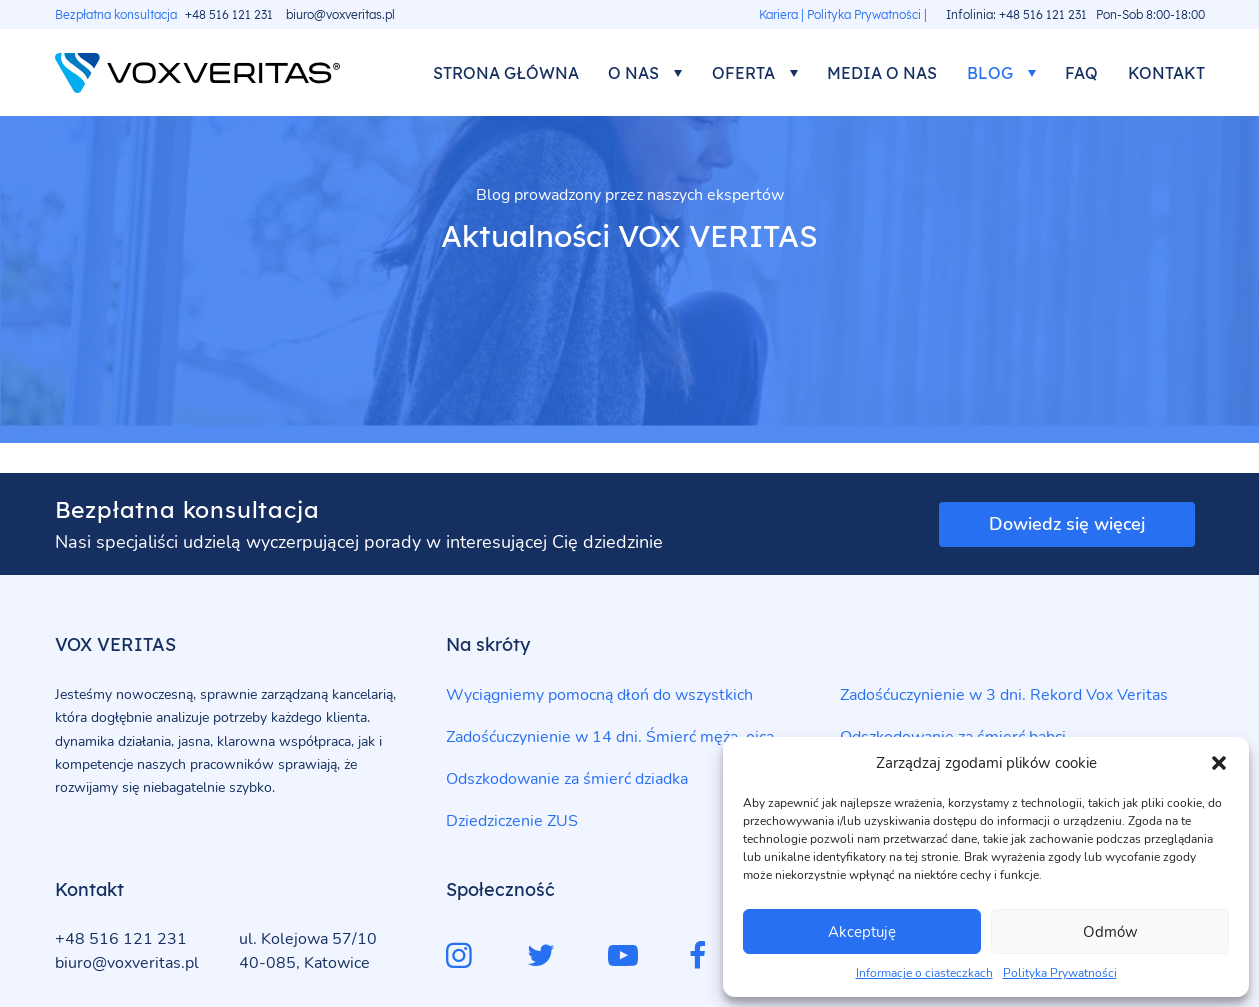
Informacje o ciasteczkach (924, 973)
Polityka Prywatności (1060, 973)
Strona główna (506, 73)
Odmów (1110, 932)
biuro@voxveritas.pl (340, 14)
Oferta (743, 73)
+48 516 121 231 (229, 14)
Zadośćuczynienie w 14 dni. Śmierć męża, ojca (610, 737)
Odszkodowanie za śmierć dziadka (567, 779)
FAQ (1081, 73)
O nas (633, 73)
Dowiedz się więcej (1067, 524)
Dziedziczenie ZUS (512, 821)
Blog (990, 73)
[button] (1219, 763)
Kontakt (1166, 73)
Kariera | (781, 14)
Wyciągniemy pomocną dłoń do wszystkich (599, 695)
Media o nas (882, 73)
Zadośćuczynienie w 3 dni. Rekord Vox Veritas (1004, 695)
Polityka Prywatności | (867, 14)
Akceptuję (862, 932)
